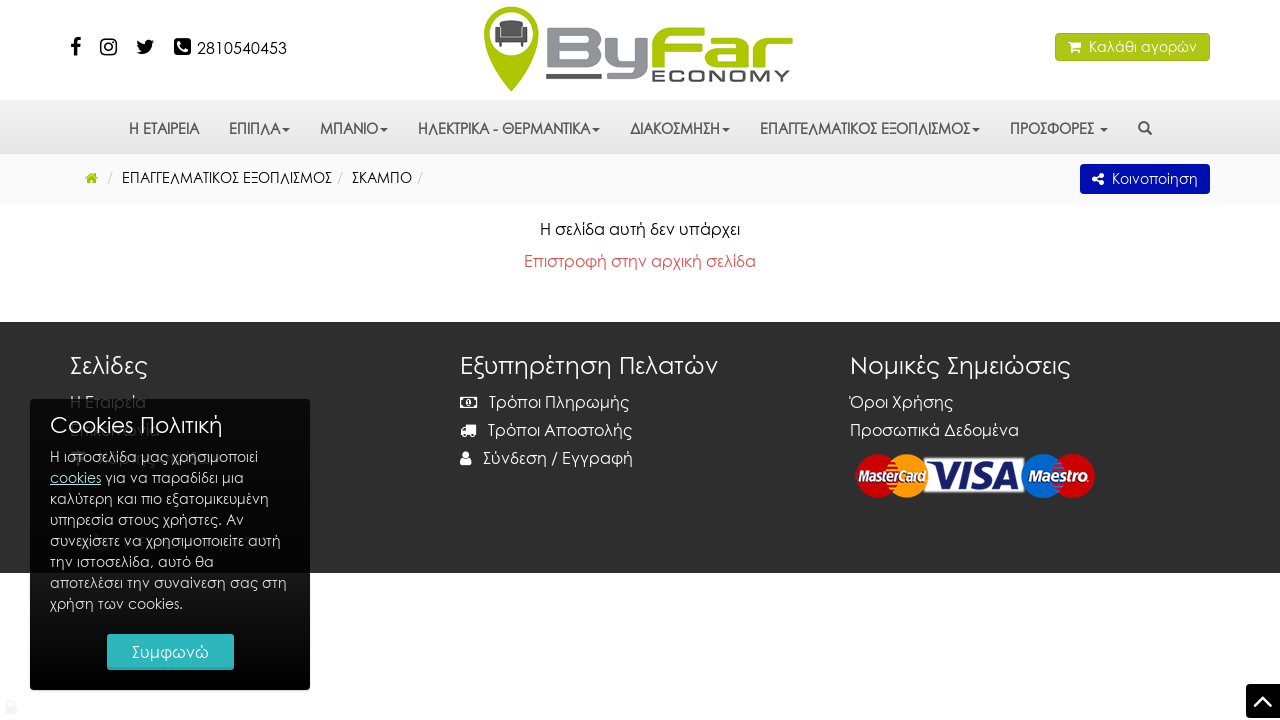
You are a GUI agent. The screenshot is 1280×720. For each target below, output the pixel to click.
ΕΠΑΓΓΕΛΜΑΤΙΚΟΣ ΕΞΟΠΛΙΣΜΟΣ (870, 128)
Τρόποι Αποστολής (546, 430)
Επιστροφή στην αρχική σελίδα (640, 261)
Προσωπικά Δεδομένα (934, 430)
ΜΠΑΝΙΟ (354, 128)
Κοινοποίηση (1145, 178)
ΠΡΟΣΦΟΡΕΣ (1059, 128)
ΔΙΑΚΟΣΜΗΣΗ (680, 128)
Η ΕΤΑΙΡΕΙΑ (164, 128)
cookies (75, 477)
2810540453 (242, 48)
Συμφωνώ (170, 652)
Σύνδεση (503, 458)
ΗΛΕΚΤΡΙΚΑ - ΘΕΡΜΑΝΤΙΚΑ (509, 128)
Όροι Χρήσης (901, 402)
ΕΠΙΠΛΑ (259, 128)
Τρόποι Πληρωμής (544, 402)
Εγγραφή (597, 458)
